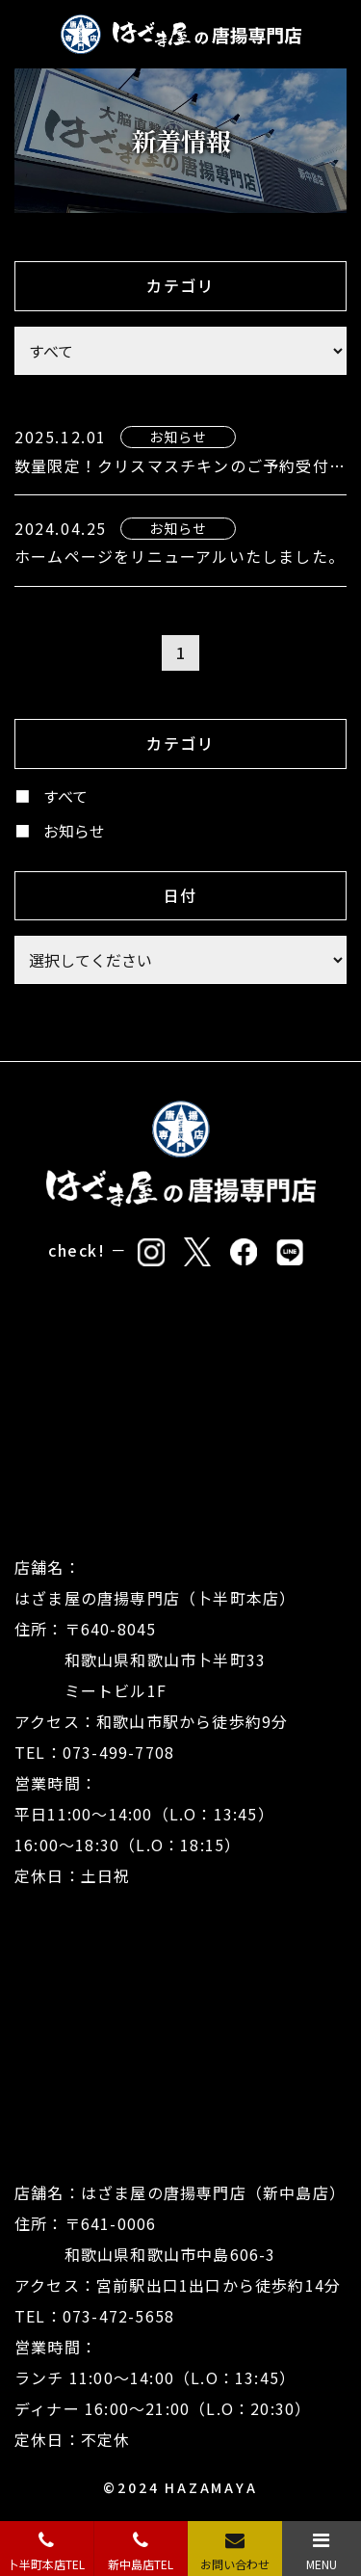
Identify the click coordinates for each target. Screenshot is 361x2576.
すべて (65, 796)
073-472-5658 (118, 2315)
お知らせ (74, 830)
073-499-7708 (118, 1752)
